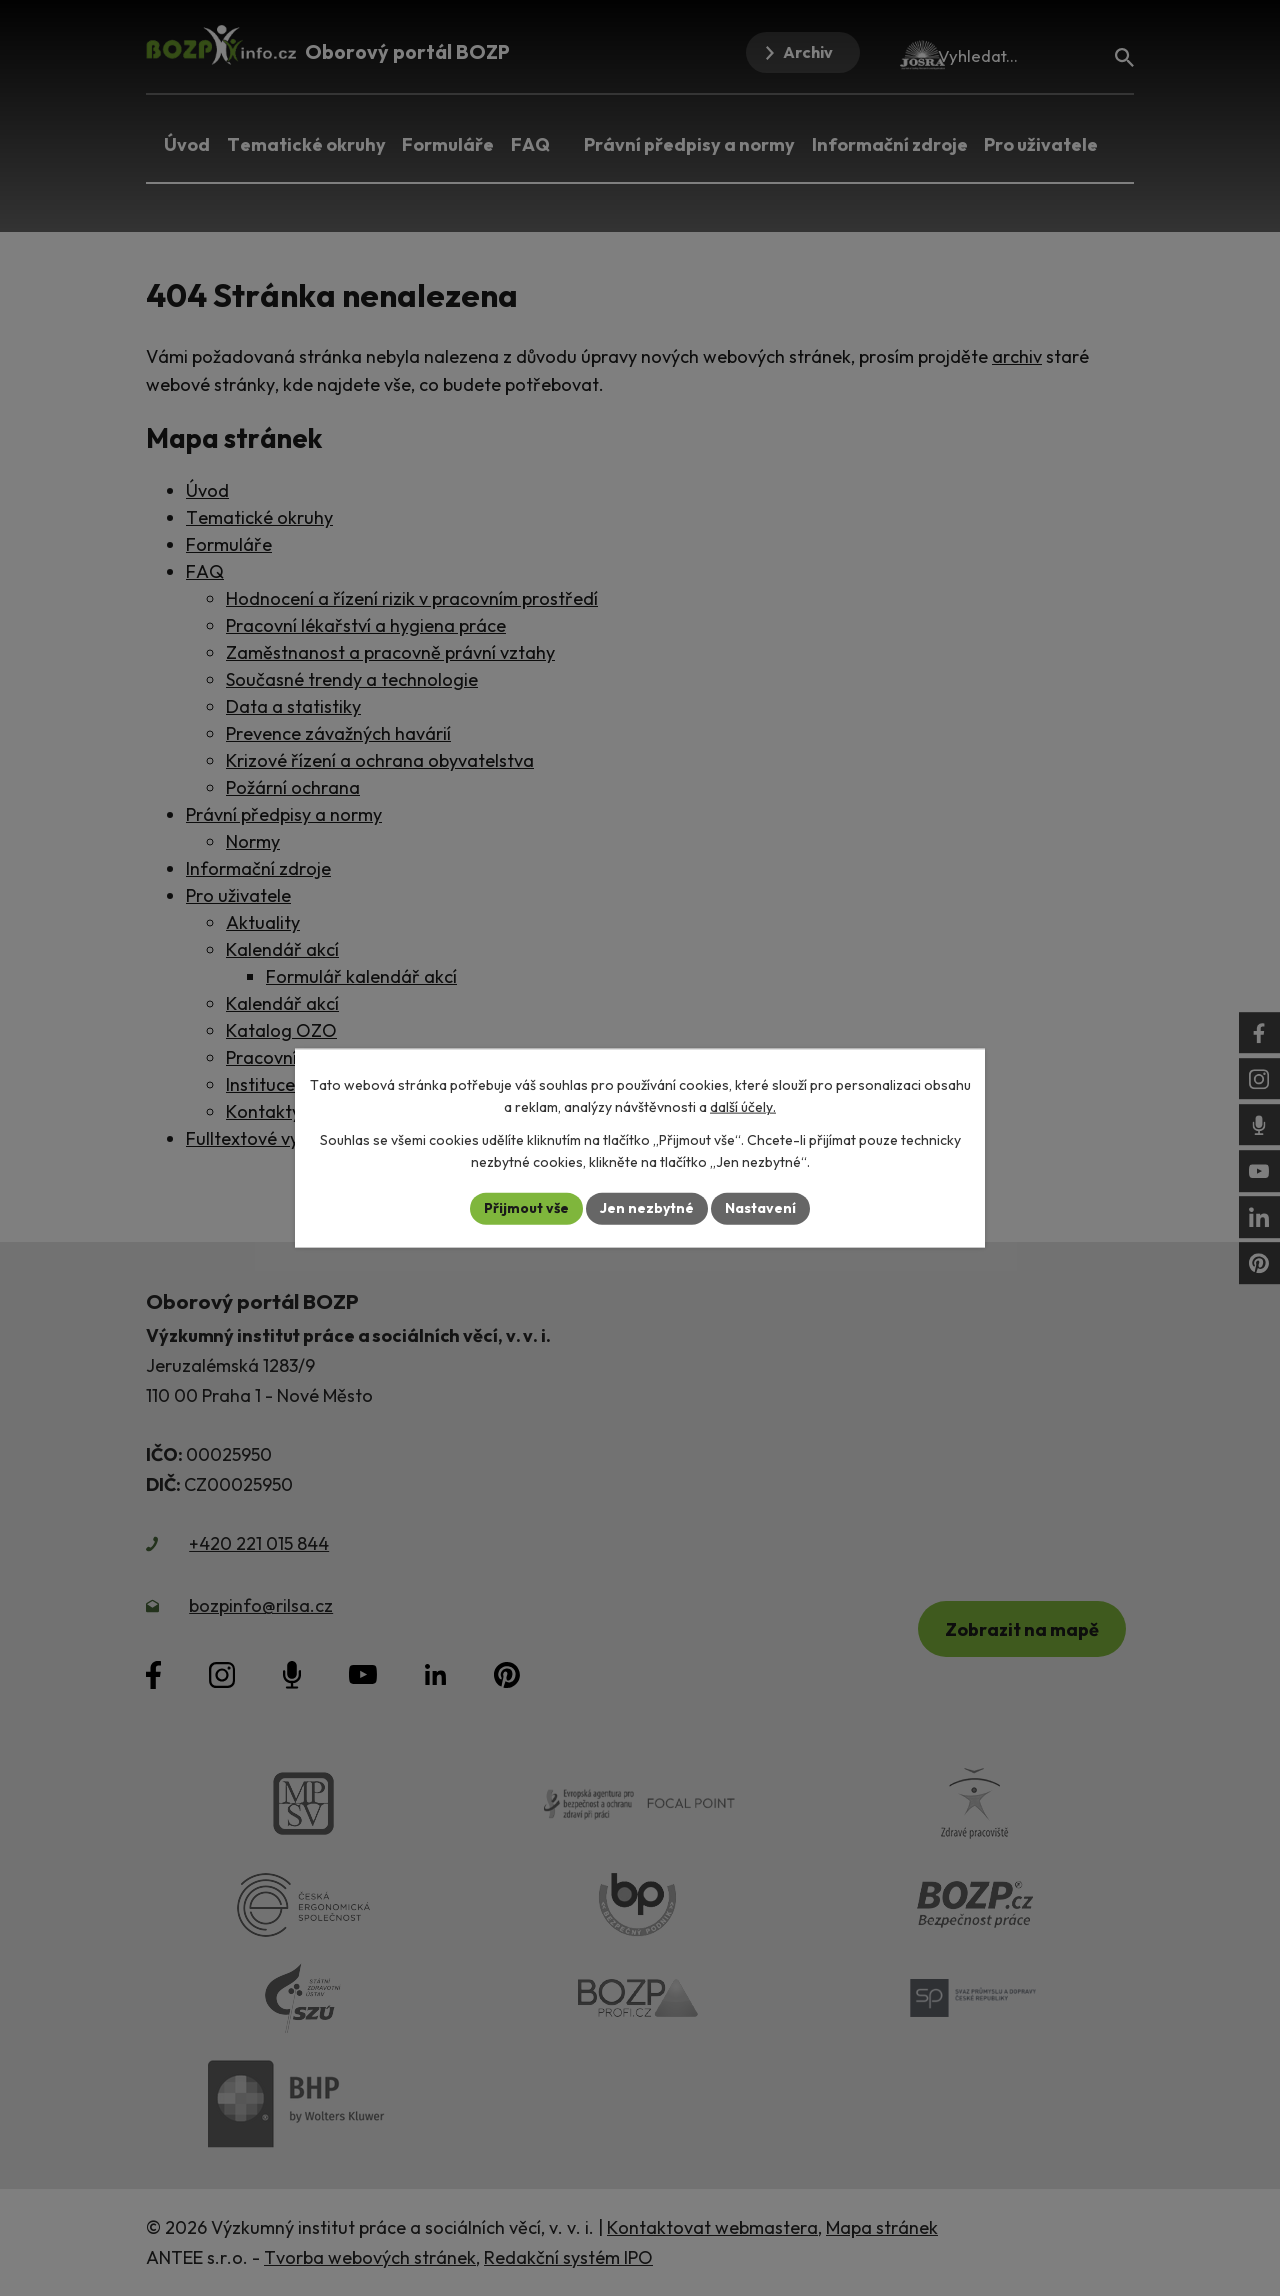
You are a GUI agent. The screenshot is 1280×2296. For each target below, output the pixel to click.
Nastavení (760, 1208)
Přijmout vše (526, 1208)
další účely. (743, 1107)
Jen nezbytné (647, 1208)
